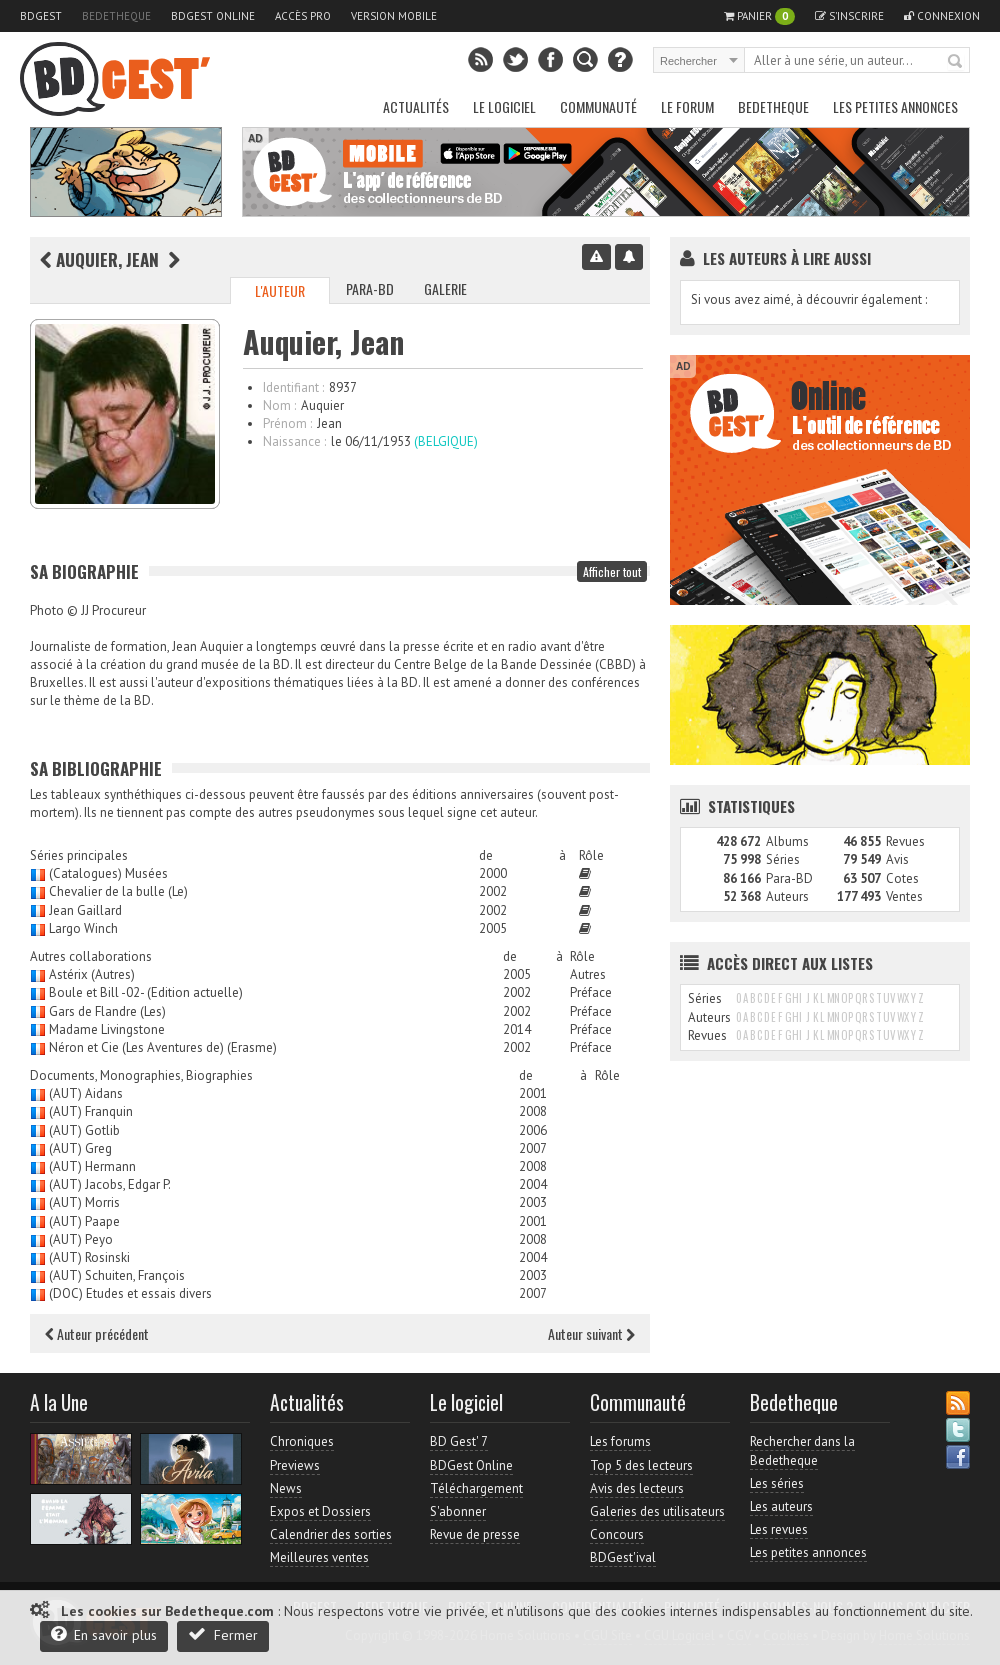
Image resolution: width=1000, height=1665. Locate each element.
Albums (787, 841)
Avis (897, 859)
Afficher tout (612, 571)
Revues (905, 841)
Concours (617, 1534)
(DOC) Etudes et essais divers (130, 1293)
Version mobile (394, 16)
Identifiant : (293, 387)
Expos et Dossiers (320, 1511)
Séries (783, 859)
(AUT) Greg (80, 1148)
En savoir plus (104, 1634)
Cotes (902, 878)
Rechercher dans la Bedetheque (802, 1450)
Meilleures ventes (319, 1557)
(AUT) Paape (84, 1221)
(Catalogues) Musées (108, 873)
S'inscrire (849, 16)
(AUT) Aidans (86, 1093)
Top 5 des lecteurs (641, 1465)
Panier (759, 16)
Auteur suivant (591, 1333)
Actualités (416, 106)
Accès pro (303, 16)
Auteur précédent (97, 1333)
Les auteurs (781, 1506)
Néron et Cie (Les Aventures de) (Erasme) (163, 1047)
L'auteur (280, 290)
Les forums (620, 1441)
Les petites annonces (895, 106)
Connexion (942, 16)
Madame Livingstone (107, 1029)
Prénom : (287, 423)
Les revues (779, 1529)
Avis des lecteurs (637, 1488)
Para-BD (370, 288)
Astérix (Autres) (92, 974)
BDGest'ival (623, 1557)
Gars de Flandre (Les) (107, 1011)
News (286, 1488)
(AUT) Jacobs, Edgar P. (110, 1184)
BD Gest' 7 (459, 1441)
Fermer (223, 1634)
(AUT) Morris (84, 1202)
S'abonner (458, 1511)
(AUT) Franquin (91, 1111)
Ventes (904, 896)
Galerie (445, 288)
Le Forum (687, 106)
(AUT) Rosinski (89, 1257)
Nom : (279, 405)
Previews (295, 1465)
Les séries (777, 1483)
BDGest (41, 16)
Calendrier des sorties (331, 1534)
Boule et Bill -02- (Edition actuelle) (146, 992)
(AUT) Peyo (81, 1239)
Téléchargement (476, 1488)
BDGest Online (213, 16)
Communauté (598, 106)
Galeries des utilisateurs (657, 1511)
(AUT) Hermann (92, 1166)
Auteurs (787, 896)
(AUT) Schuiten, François (117, 1275)
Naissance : (294, 441)
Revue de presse (475, 1534)
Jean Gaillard (85, 910)
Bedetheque (116, 16)
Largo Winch (83, 928)
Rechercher (956, 62)
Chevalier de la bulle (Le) (118, 891)
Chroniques (302, 1441)
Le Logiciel (504, 106)
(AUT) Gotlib (84, 1130)
